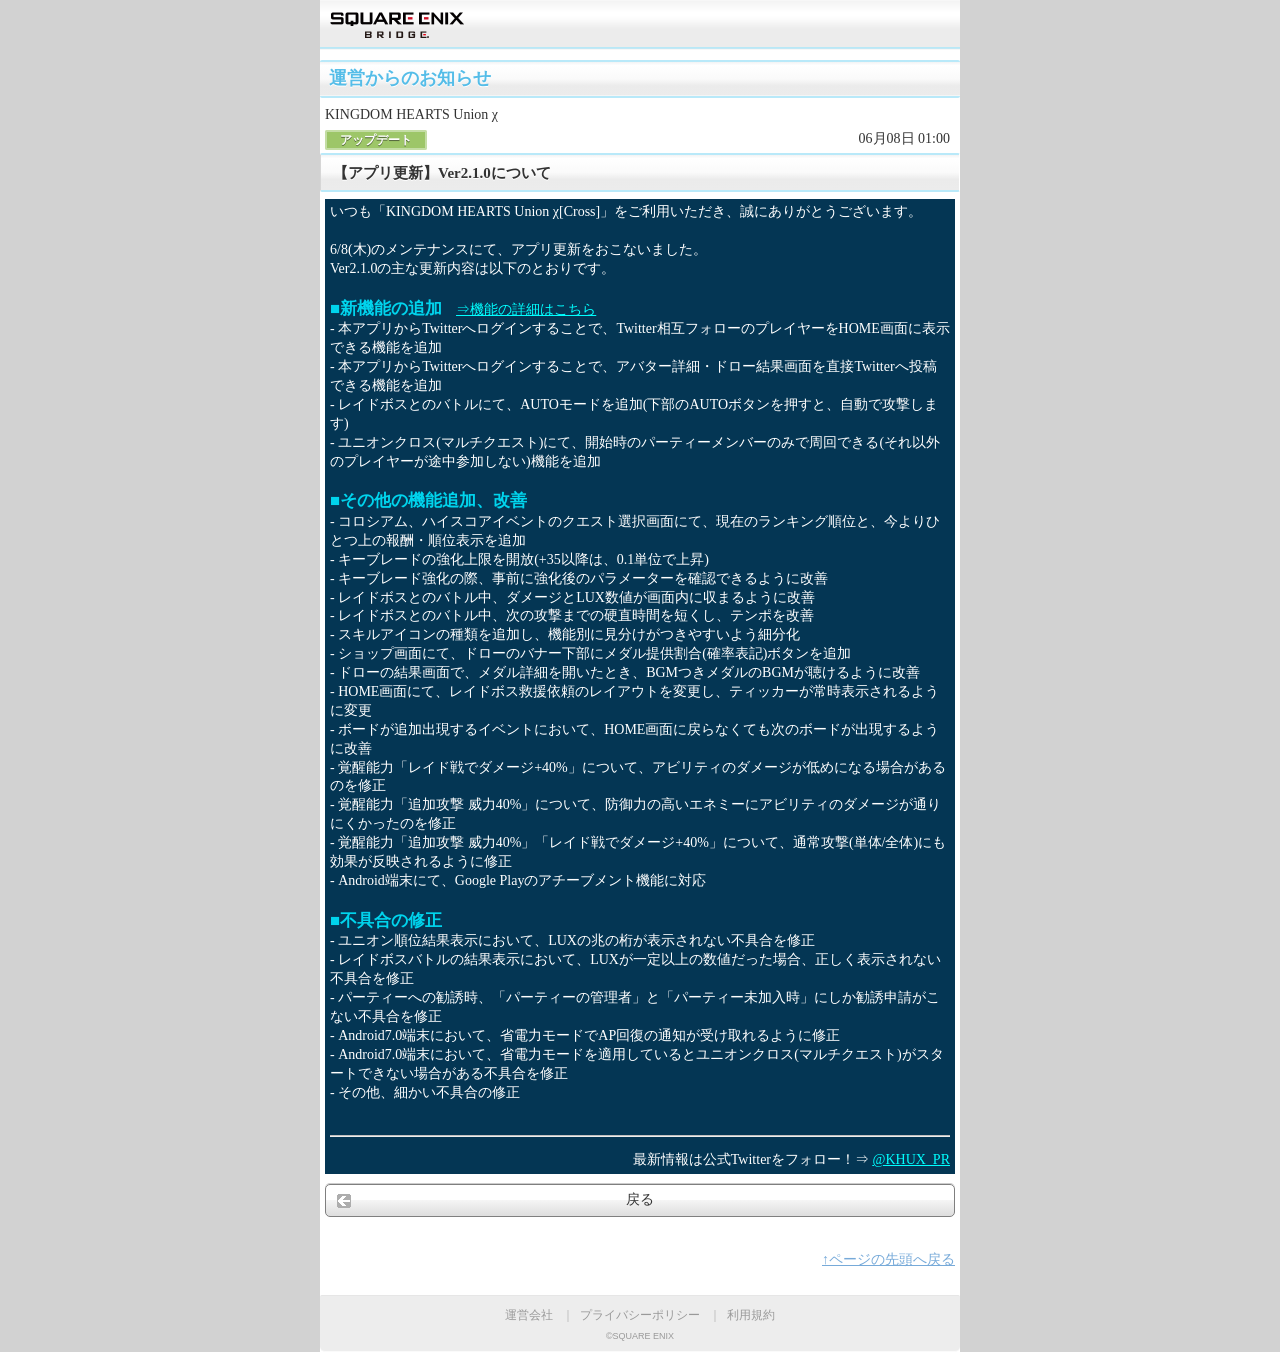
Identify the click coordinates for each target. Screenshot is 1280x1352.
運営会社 (529, 1315)
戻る (640, 1199)
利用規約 (751, 1315)
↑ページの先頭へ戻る (888, 1259)
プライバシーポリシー (640, 1315)
